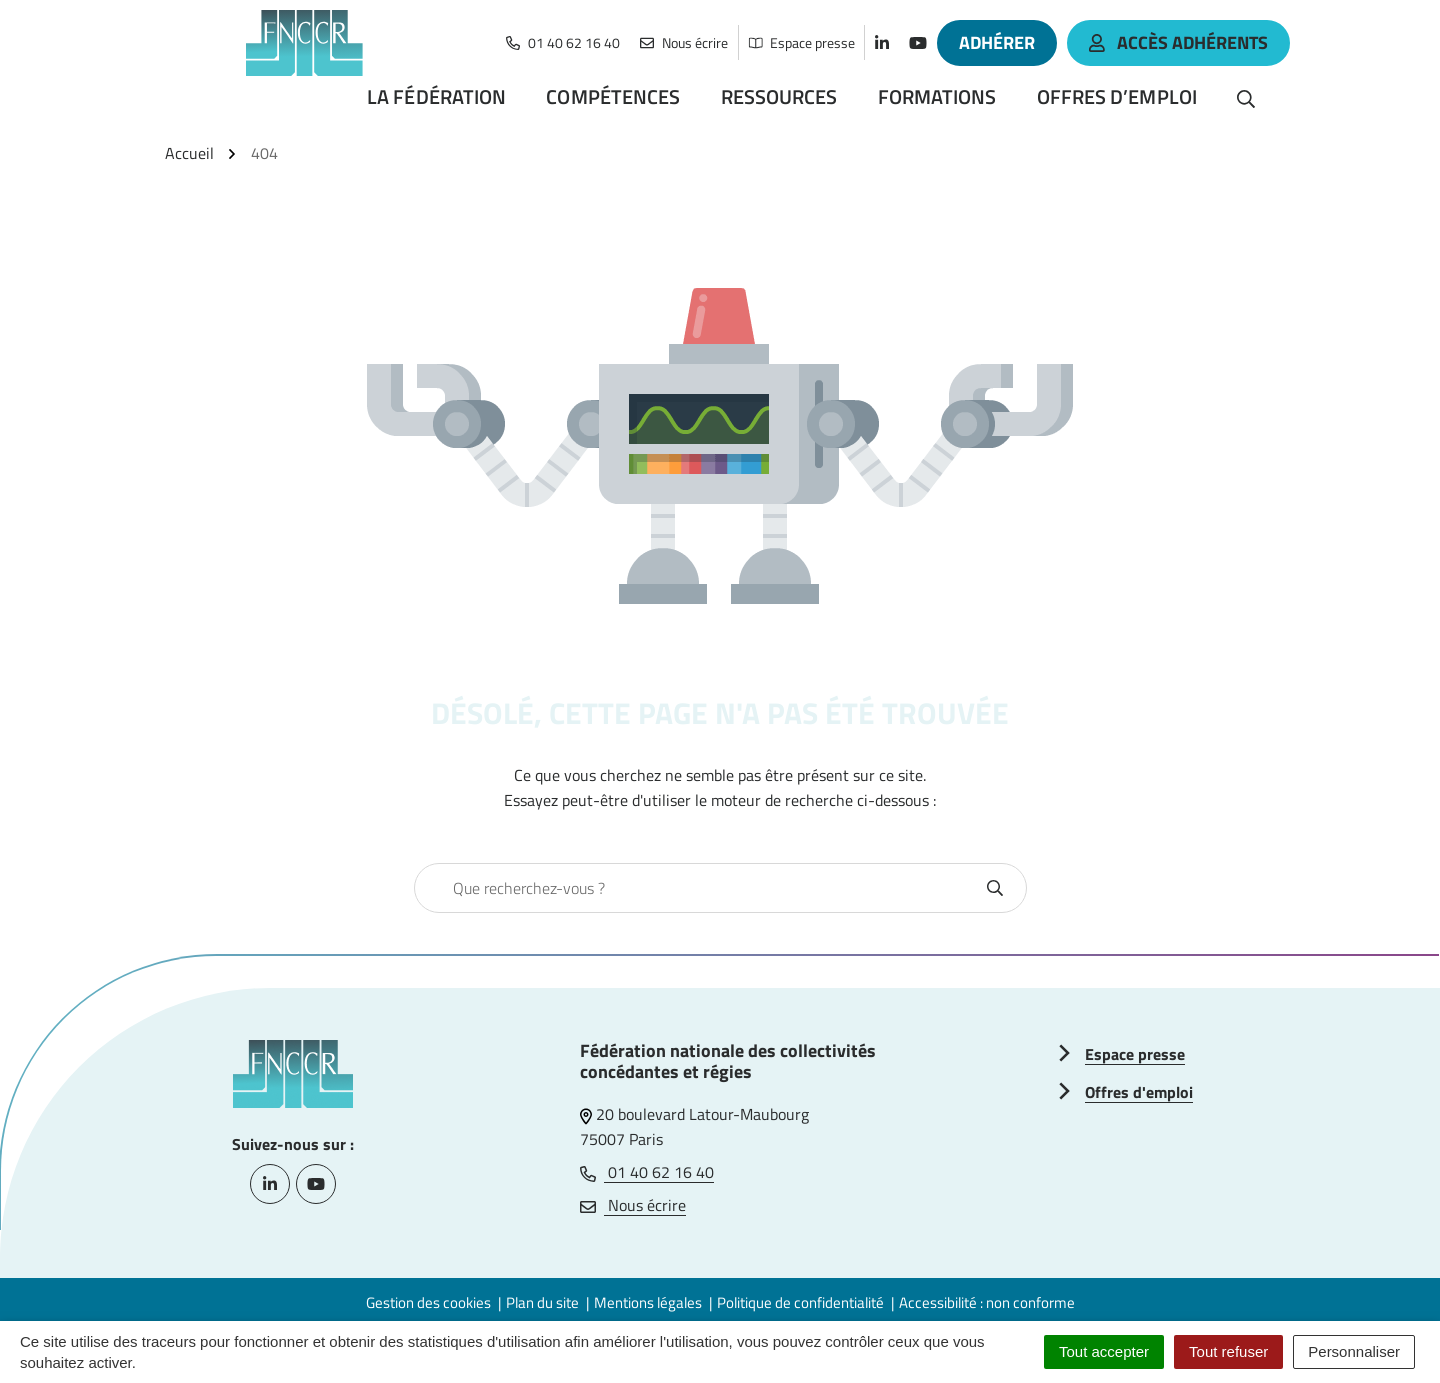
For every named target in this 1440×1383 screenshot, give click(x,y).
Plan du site (542, 1302)
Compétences (613, 96)
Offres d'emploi (1139, 1092)
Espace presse (1135, 1054)
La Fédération (436, 96)
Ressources (779, 96)
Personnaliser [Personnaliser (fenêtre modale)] (1354, 1351)
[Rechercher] (1246, 97)
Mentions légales (648, 1302)
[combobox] (699, 888)
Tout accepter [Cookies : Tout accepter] (1104, 1351)
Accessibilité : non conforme (987, 1302)
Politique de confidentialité (800, 1302)
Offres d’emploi (1117, 96)
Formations (937, 96)
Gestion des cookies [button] (428, 1302)
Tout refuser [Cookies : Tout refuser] (1228, 1351)
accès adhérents (1178, 42)
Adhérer (997, 42)
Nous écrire (633, 1205)
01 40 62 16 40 (647, 1172)
